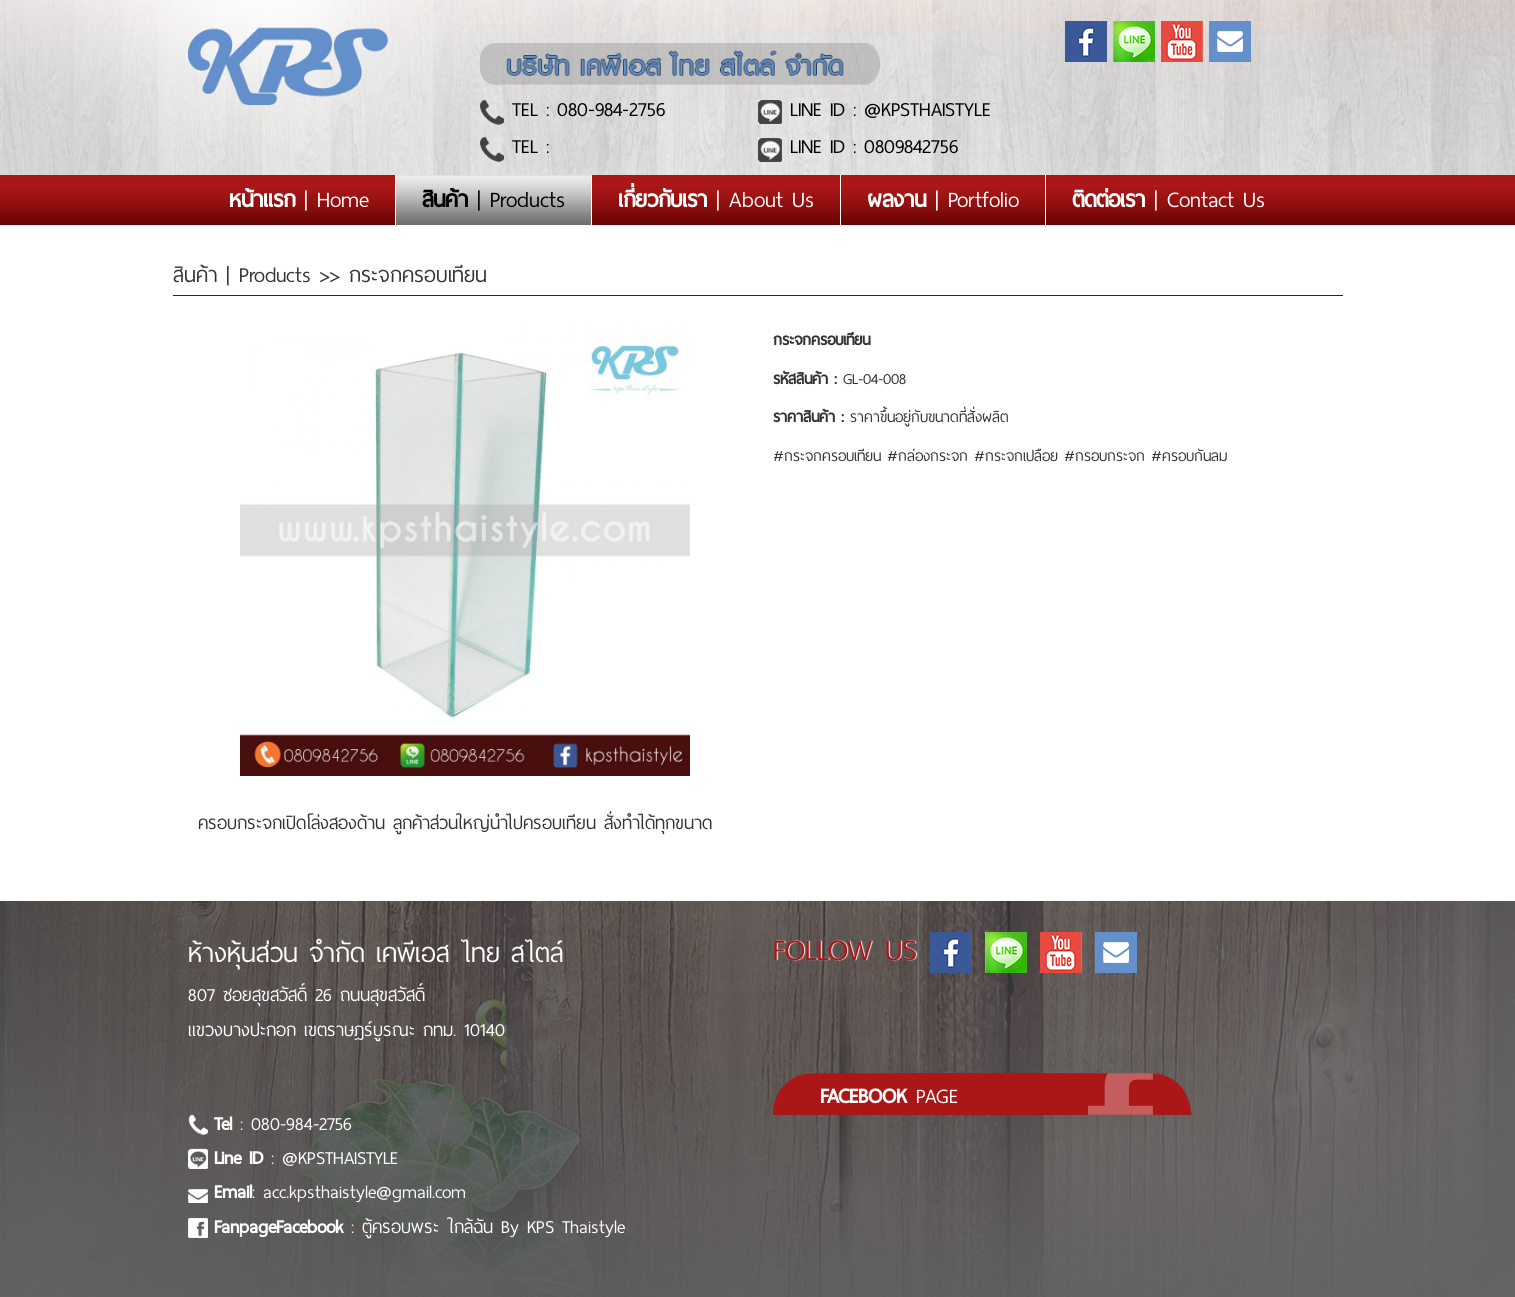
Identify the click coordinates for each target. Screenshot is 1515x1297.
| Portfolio (943, 200)
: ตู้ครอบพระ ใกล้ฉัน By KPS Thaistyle (419, 1227)
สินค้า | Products (246, 275)
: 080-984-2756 (283, 1124)
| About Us (716, 200)
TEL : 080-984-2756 (584, 109)
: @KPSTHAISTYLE (306, 1158)
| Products (493, 200)
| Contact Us (1168, 200)
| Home (312, 199)
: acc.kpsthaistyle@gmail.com (340, 1192)
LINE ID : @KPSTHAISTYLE (886, 109)
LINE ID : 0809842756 (870, 146)
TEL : (526, 146)
